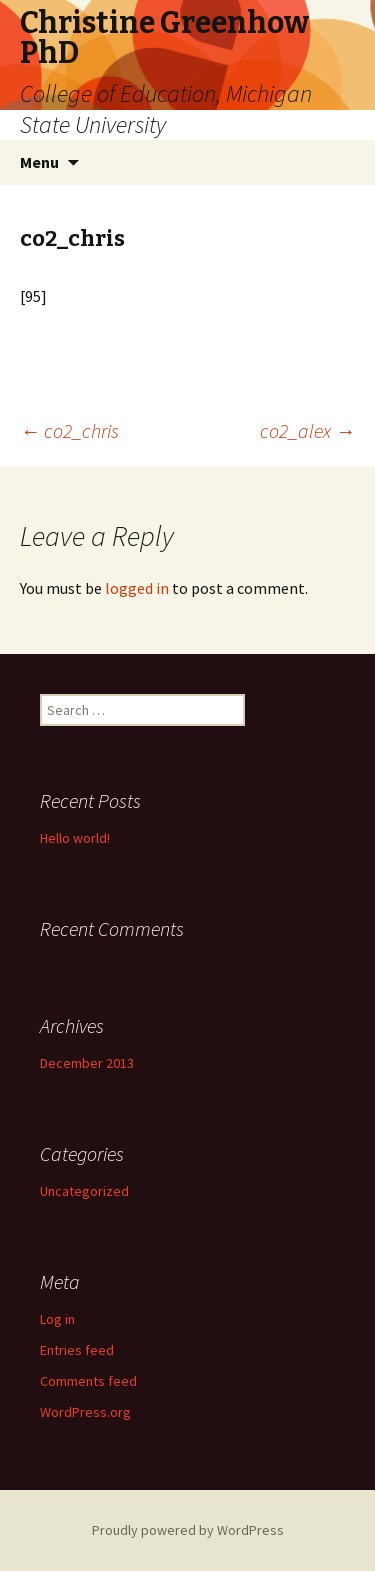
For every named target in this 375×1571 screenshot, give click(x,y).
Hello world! (75, 838)
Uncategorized (84, 1191)
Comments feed (88, 1381)
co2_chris (69, 430)
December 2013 (87, 1063)
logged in (137, 588)
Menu (39, 162)
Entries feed (77, 1350)
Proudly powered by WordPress (188, 1530)
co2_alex (307, 430)
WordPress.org (85, 1412)
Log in (57, 1319)
